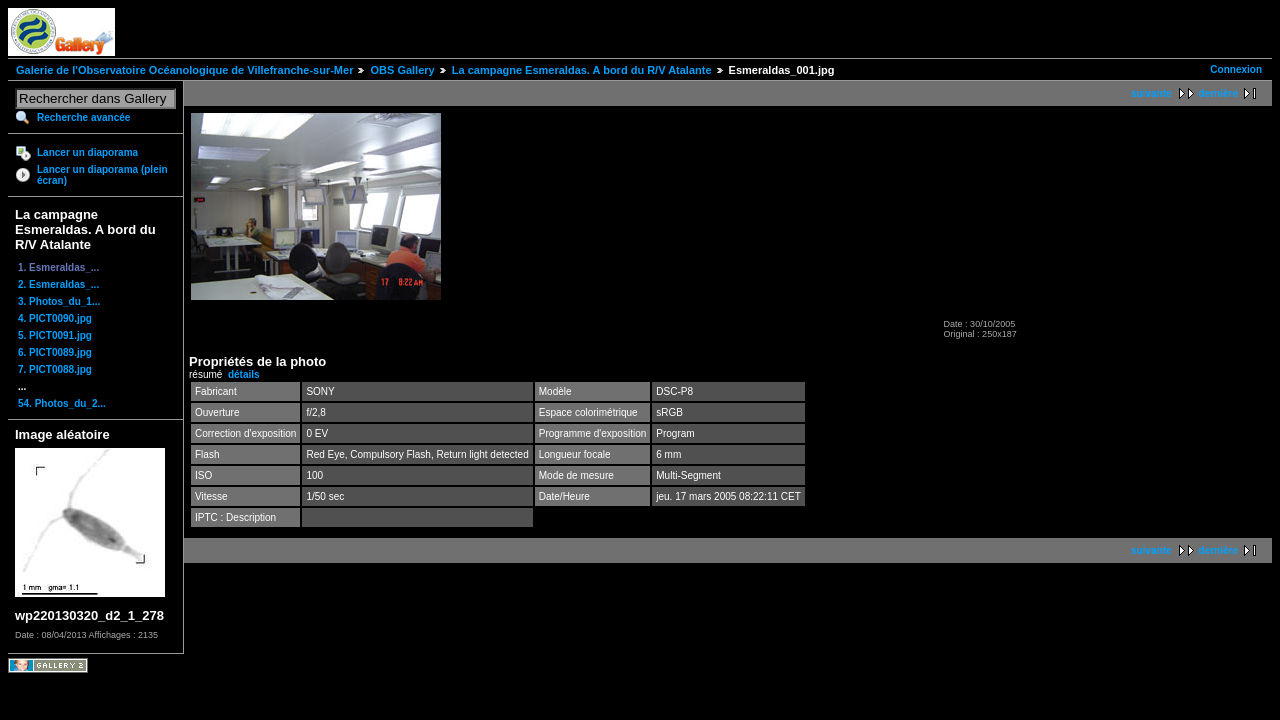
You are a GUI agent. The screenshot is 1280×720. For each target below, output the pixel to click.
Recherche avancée (83, 117)
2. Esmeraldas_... (58, 284)
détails (244, 374)
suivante (1151, 93)
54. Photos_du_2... (62, 403)
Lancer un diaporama (87, 152)
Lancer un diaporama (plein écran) (102, 175)
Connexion (1236, 69)
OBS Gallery (402, 70)
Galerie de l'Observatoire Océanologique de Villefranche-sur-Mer (184, 70)
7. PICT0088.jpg (55, 369)
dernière (1218, 93)
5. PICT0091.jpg (55, 335)
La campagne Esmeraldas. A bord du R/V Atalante (582, 70)
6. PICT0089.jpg (55, 352)
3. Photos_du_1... (59, 301)
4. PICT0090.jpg (55, 318)
